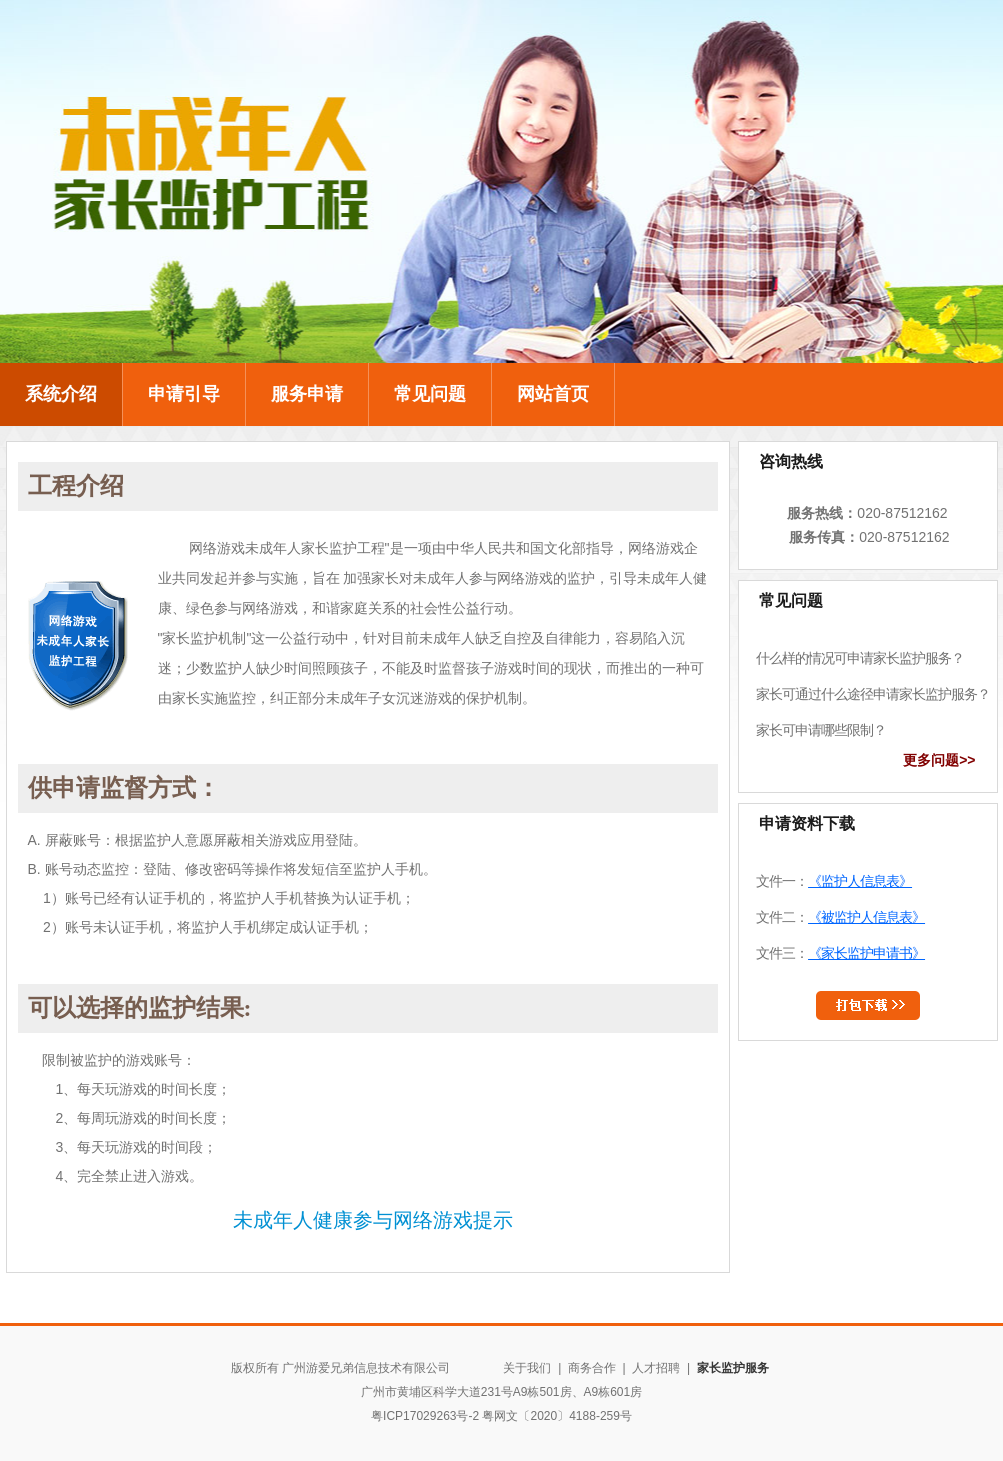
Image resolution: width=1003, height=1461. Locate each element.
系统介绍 (61, 394)
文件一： (834, 881)
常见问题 (430, 394)
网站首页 (553, 394)
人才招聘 (656, 1368)
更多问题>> (939, 760)
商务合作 (592, 1368)
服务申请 (307, 394)
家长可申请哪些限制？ (818, 730)
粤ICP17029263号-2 (425, 1416)
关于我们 (528, 1368)
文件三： (840, 953)
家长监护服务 (733, 1368)
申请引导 (184, 394)
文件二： (839, 917)
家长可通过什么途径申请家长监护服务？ (870, 694)
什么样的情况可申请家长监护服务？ (855, 658)
